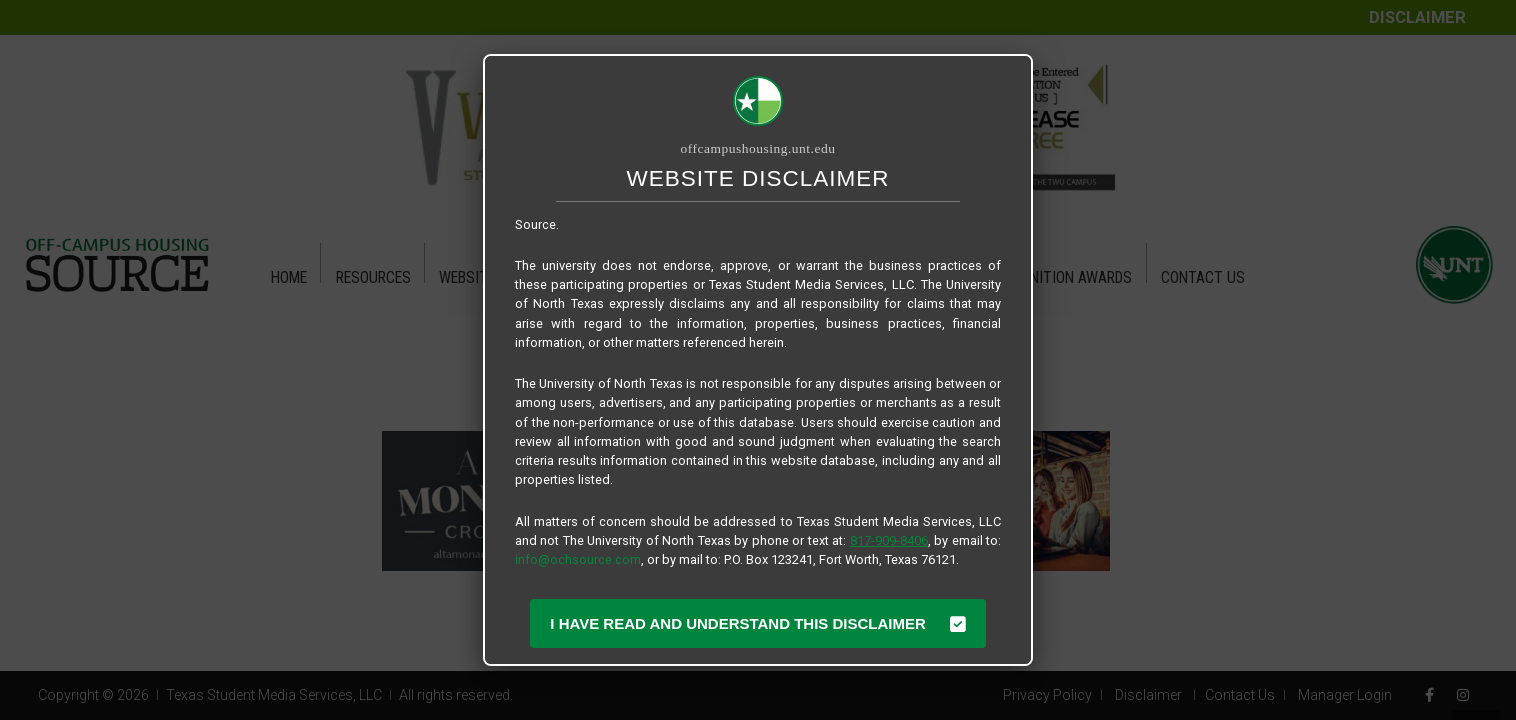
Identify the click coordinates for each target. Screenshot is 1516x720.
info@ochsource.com (578, 559)
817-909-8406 (889, 540)
